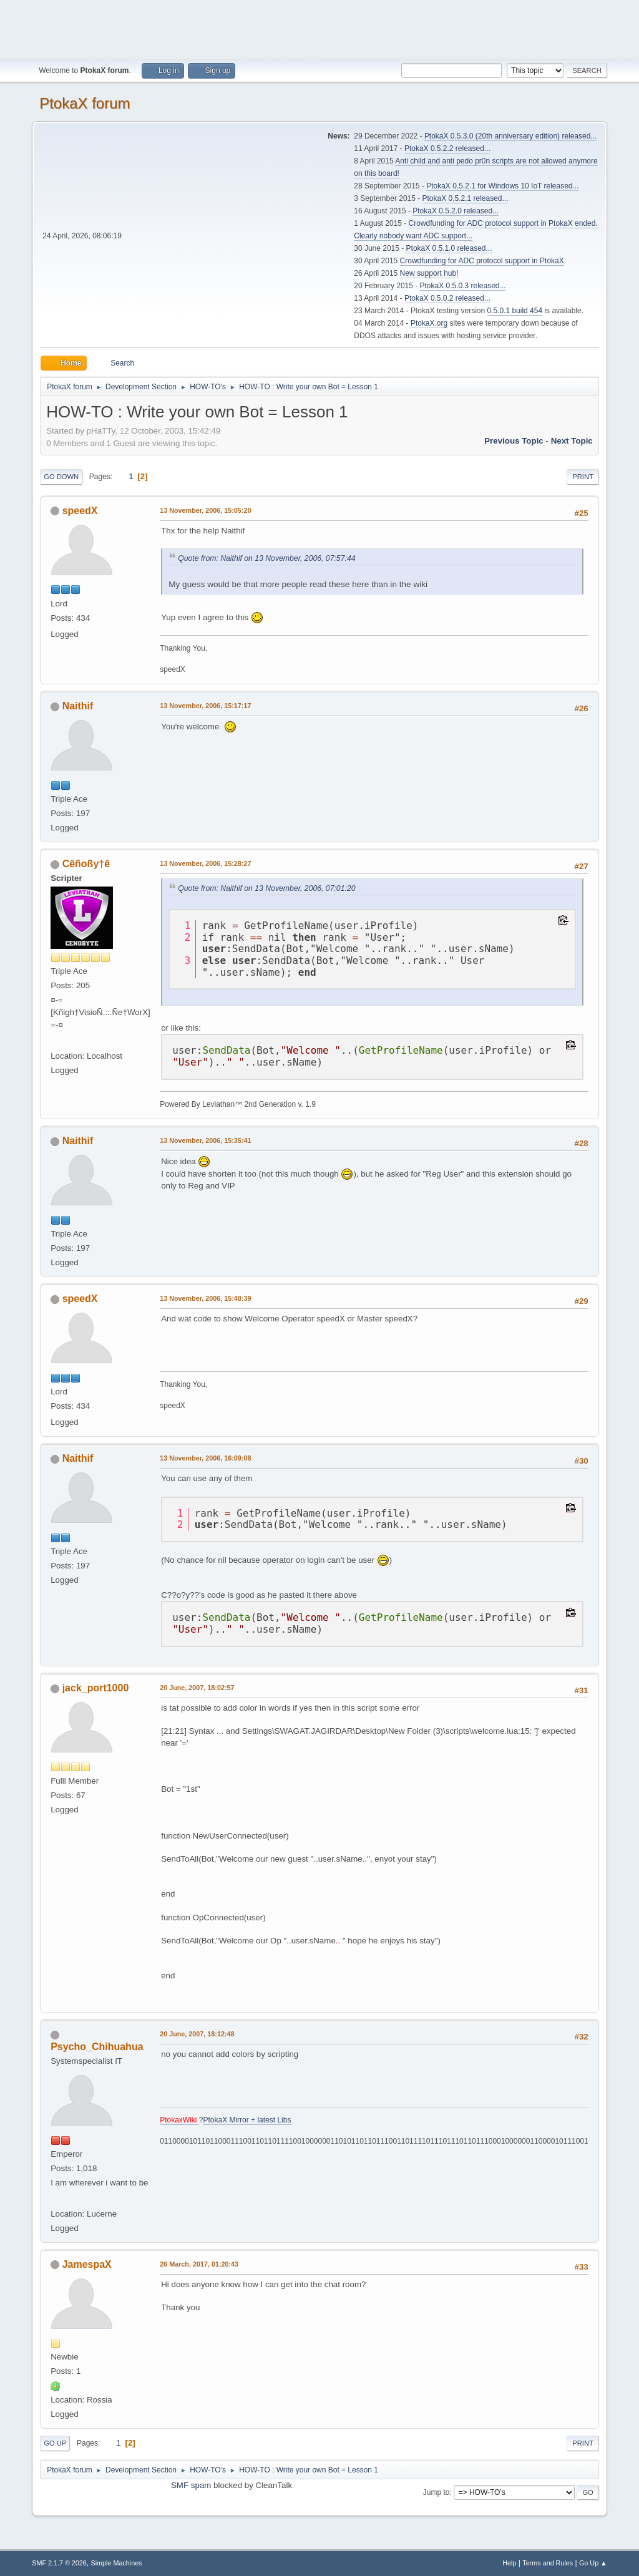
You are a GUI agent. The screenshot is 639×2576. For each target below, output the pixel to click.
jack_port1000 (95, 1688)
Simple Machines (116, 2563)
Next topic (572, 440)
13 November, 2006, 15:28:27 (205, 863)
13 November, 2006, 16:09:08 (205, 1458)
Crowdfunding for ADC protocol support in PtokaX (482, 260)
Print (582, 476)
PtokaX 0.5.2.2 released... (447, 148)
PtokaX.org (429, 323)
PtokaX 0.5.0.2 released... (447, 298)
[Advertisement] (319, 28)
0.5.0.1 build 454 (514, 310)
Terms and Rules (547, 2563)
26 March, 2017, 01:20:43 (199, 2264)
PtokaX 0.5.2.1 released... (465, 198)
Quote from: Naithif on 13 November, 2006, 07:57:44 (266, 558)
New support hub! (429, 273)
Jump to (436, 2492)
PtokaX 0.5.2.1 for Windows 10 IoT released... (502, 186)
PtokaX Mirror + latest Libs (247, 2120)
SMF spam (191, 2485)
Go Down (61, 476)
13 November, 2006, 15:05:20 (205, 510)
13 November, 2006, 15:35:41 (205, 1140)
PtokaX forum (84, 103)
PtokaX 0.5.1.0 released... (449, 248)
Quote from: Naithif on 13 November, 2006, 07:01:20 (266, 888)
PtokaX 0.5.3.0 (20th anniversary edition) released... (510, 136)
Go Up (55, 2443)
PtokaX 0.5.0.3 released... (463, 285)
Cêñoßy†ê (86, 863)
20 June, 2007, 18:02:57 (197, 1687)
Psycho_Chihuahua (97, 2046)
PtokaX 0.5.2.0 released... (455, 211)
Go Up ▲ (593, 2563)
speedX (80, 510)
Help (509, 2563)
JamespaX (87, 2264)
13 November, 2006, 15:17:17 (205, 705)
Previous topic (514, 440)
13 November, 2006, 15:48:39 (205, 1298)
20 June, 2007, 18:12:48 (197, 2034)
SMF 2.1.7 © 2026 (59, 2563)
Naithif (78, 706)
